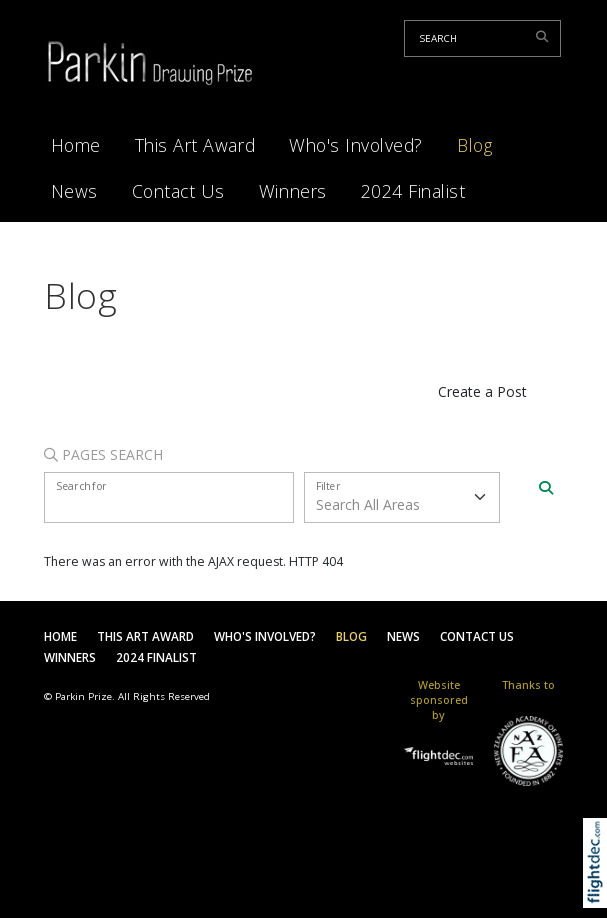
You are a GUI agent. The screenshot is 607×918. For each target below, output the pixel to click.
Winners (293, 191)
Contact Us (178, 191)
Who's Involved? (356, 145)
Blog (474, 145)
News (74, 191)
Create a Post (482, 391)
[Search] (546, 488)
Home (76, 145)
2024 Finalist (413, 191)
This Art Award (195, 145)
